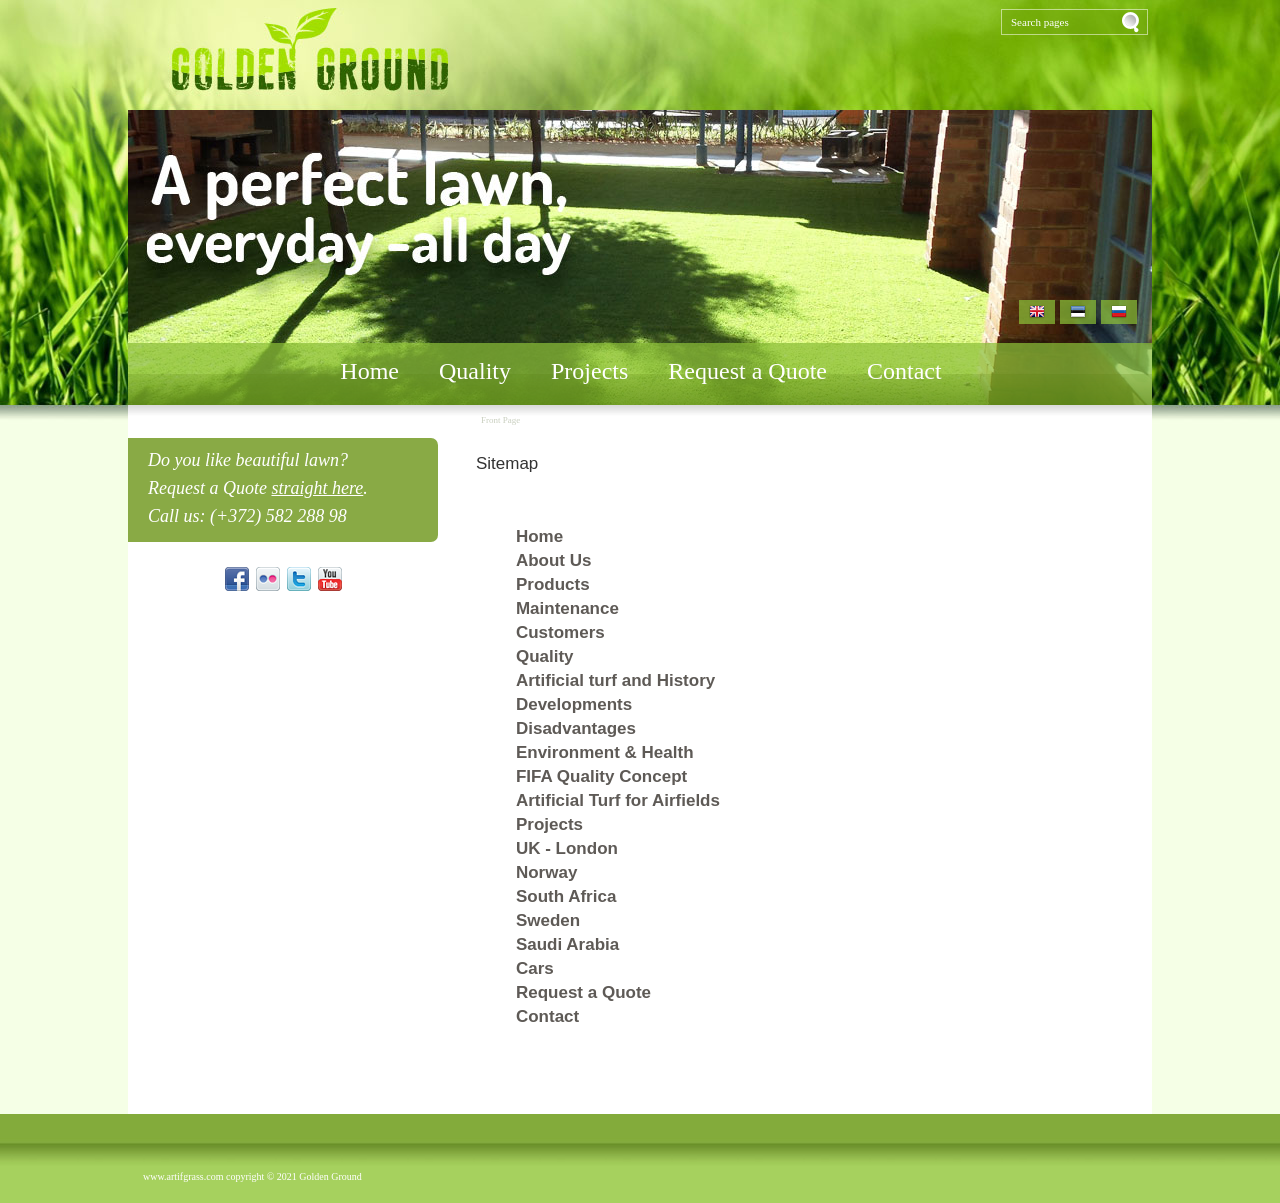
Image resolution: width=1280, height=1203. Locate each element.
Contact (904, 371)
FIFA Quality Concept (601, 776)
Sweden (548, 920)
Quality (475, 371)
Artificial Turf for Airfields (618, 800)
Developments (574, 704)
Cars (535, 968)
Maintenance (567, 608)
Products (553, 584)
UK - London (567, 848)
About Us (554, 560)
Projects (589, 371)
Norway (546, 872)
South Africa (566, 896)
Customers (560, 632)
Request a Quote (747, 371)
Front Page (500, 420)
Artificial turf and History (615, 680)
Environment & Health (605, 752)
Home (369, 371)
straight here (317, 488)
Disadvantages (576, 728)
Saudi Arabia (567, 944)
